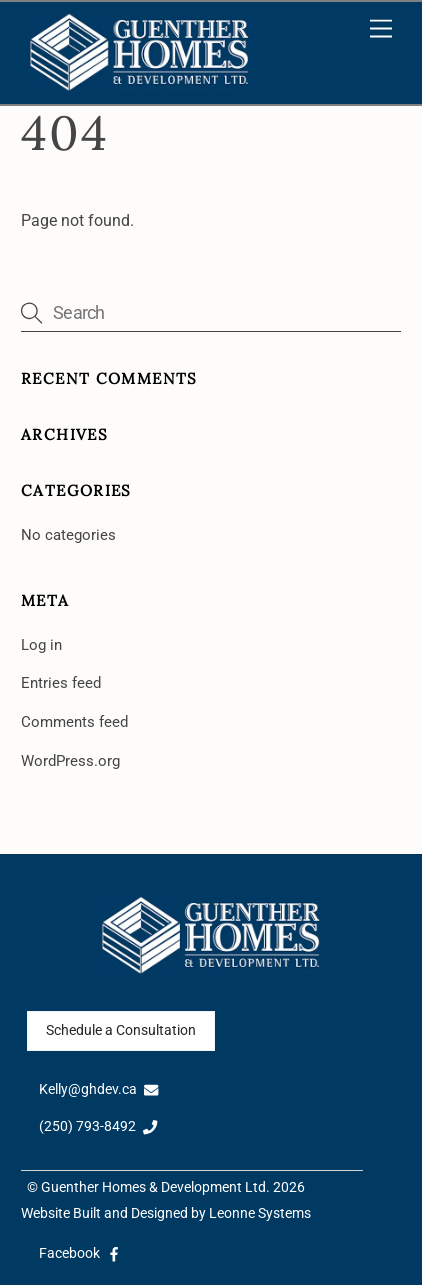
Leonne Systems (260, 1213)
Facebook (80, 1253)
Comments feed (74, 722)
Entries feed (61, 683)
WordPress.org (70, 761)
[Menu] (381, 29)
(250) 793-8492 (98, 1126)
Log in (41, 645)
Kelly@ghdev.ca (99, 1089)
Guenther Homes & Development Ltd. (155, 1187)
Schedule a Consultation (121, 1030)
